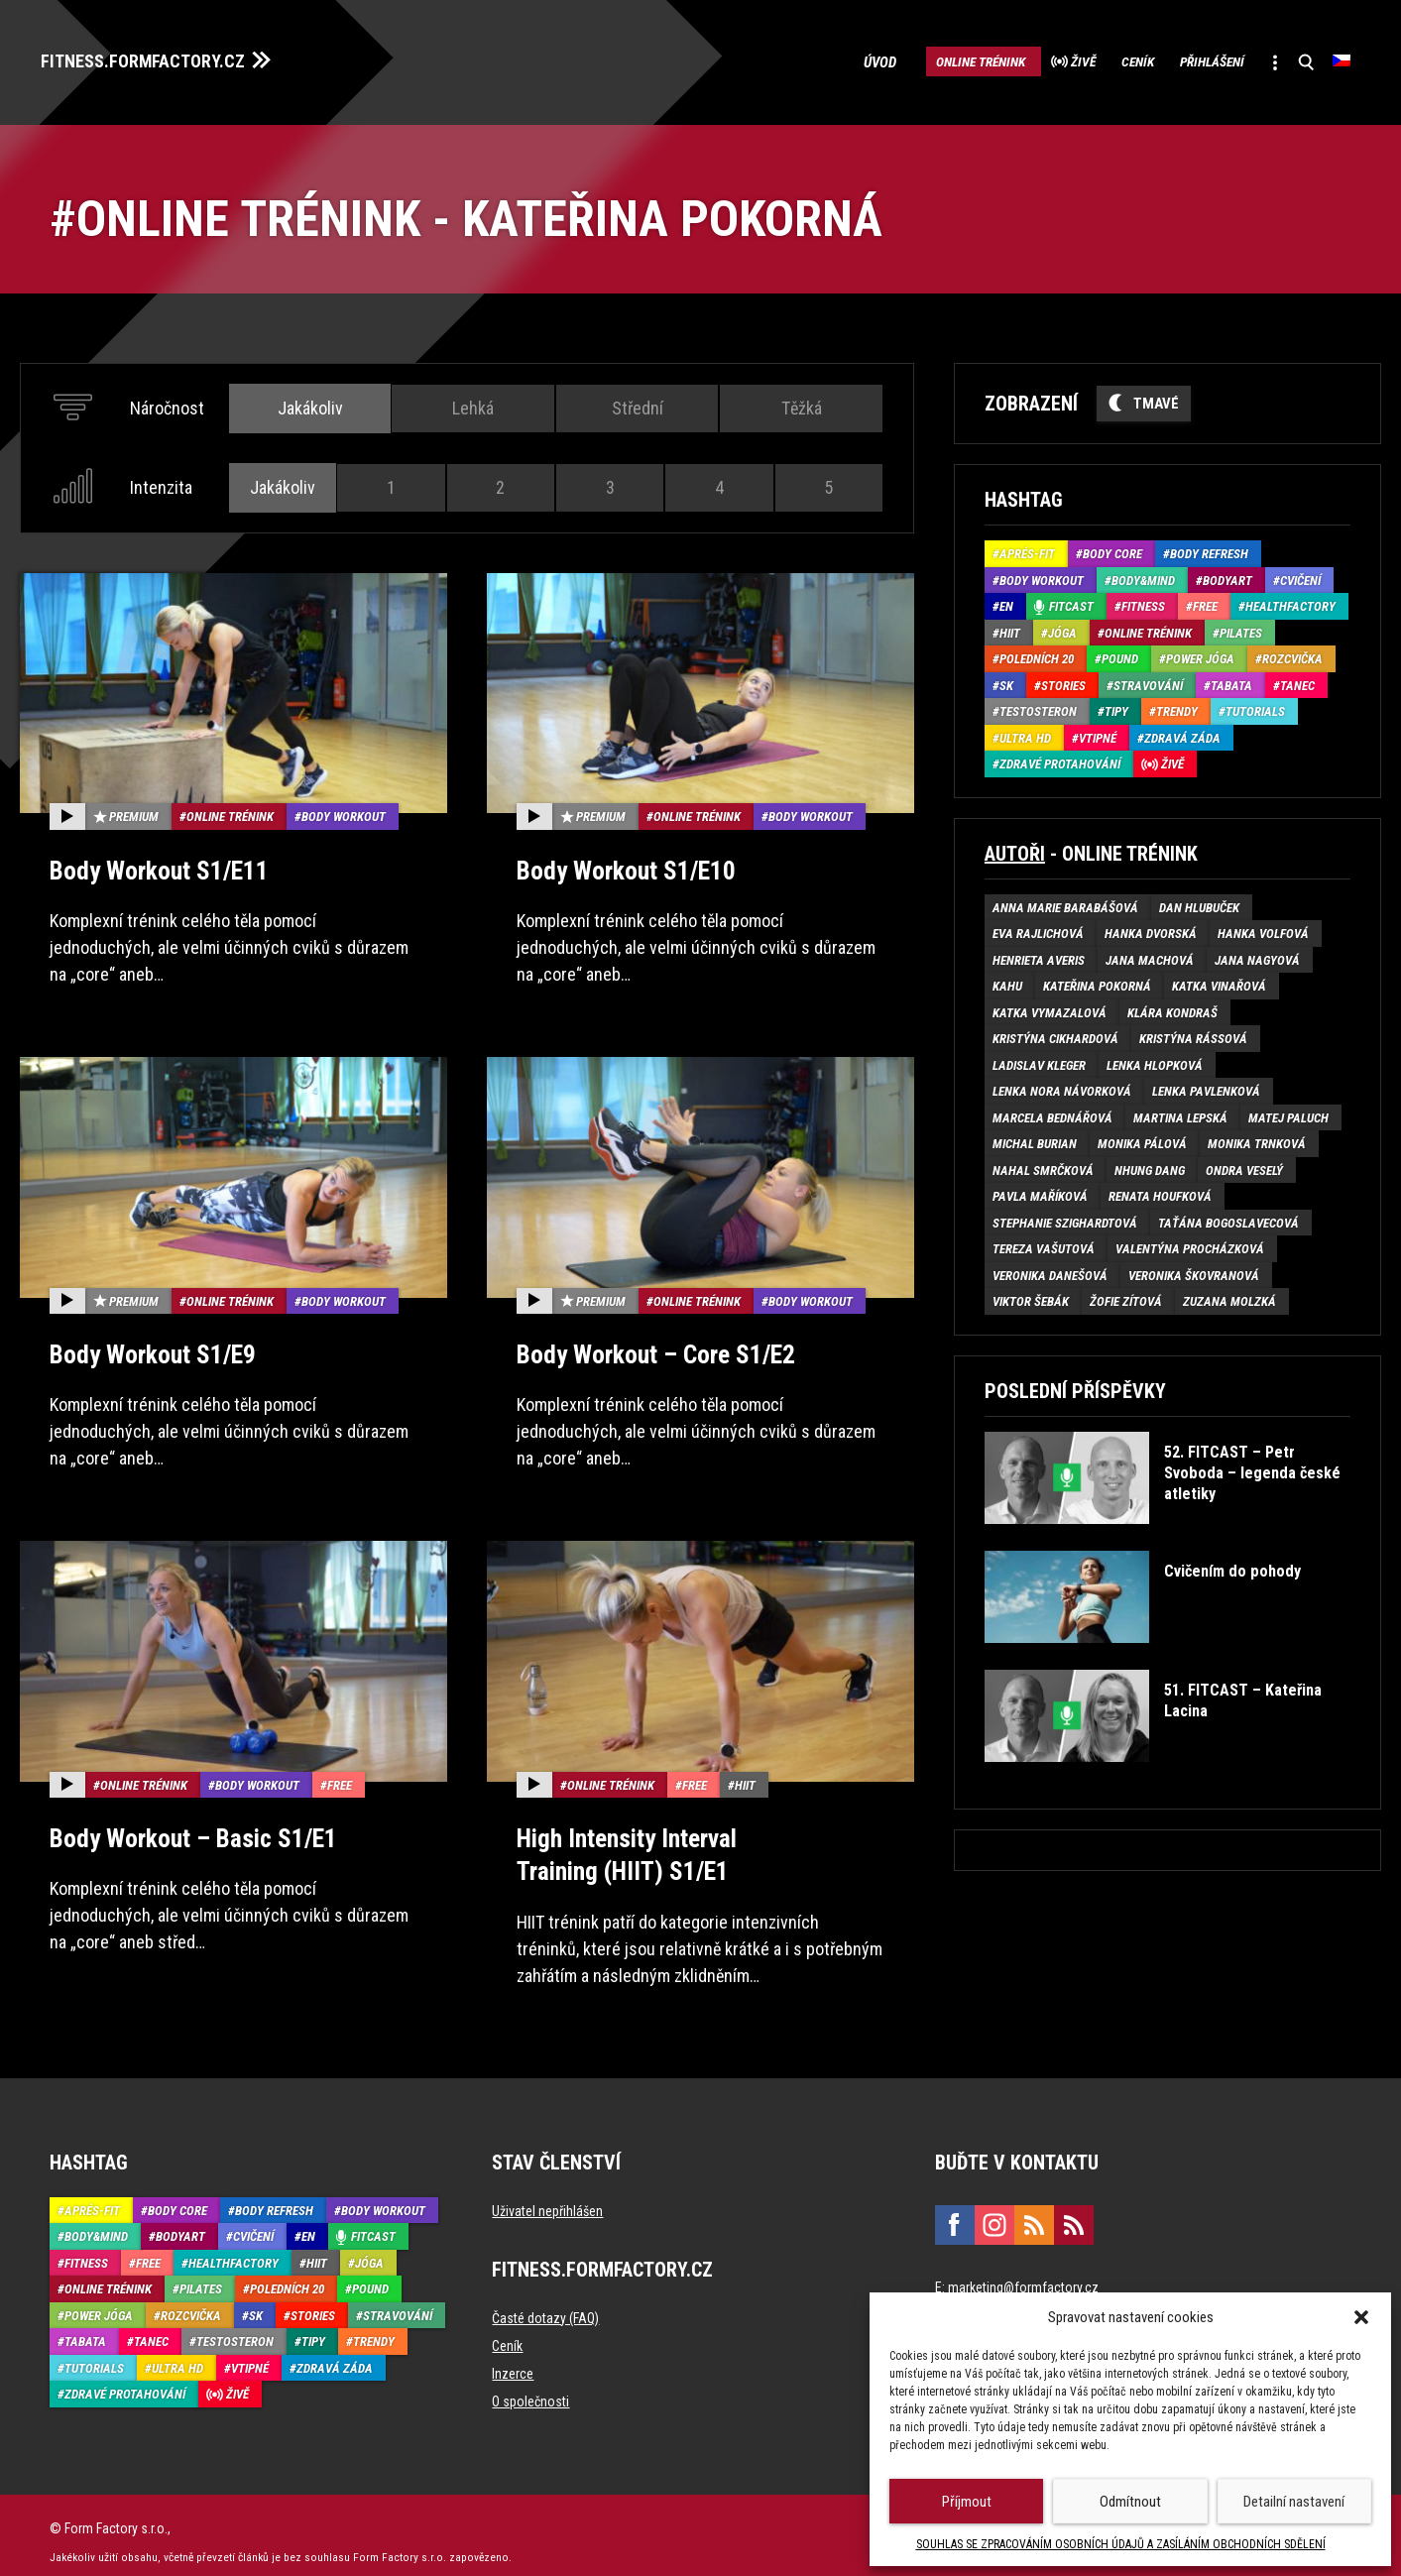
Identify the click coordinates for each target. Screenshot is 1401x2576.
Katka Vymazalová (1049, 1006)
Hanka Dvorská (1151, 928)
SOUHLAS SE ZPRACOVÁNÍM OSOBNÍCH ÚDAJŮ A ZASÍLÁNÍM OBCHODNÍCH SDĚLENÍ (1121, 2544)
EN (1006, 601)
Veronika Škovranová (1193, 1269)
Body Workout (343, 811)
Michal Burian (1034, 1138)
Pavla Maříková (1040, 1191)
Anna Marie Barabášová (1065, 901)
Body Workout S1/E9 (147, 1345)
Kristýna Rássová (1193, 1033)
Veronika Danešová (1050, 1269)
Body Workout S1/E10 (620, 864)
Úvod (790, 59)
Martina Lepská (1180, 1112)
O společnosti (530, 2388)
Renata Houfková (1160, 1191)
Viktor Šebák (1030, 1296)
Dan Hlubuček (1199, 901)
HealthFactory (1290, 601)
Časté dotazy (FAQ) (545, 2304)
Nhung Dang (1149, 1164)
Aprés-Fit (1027, 548)
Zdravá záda (1182, 732)
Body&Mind (1143, 574)
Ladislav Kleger (1039, 1059)
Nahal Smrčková (1043, 1164)
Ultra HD (1025, 732)
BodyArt (1227, 574)
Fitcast (1071, 601)
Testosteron (1038, 706)
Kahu (1007, 981)
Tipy (1116, 706)
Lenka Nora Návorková (1061, 1086)
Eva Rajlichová (1038, 928)
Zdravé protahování (1059, 759)
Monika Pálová (1142, 1138)
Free (339, 1775)
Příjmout (967, 2502)
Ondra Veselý (1244, 1164)
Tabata (1231, 679)
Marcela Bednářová (1052, 1112)
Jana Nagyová (1257, 954)
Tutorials (1255, 706)
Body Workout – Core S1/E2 (649, 1345)
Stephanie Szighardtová (1064, 1217)
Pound (1120, 653)
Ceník (1091, 59)
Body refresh (1209, 548)
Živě (1019, 59)
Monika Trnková (1257, 1138)
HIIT (745, 1775)
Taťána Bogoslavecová (1228, 1217)
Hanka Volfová (1263, 928)
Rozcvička (1292, 653)
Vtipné (1097, 732)
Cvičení (1300, 574)
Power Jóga (1200, 653)
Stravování (1148, 679)
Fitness (1143, 601)
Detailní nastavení (1293, 2502)
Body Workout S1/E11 (153, 864)
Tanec (1297, 679)
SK (1006, 679)
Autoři (1015, 848)
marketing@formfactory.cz (1023, 2274)
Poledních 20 (1036, 653)
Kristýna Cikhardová (1055, 1033)
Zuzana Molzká (1229, 1296)
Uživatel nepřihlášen (547, 2197)
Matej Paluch (1288, 1112)
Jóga (1062, 627)
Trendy (1177, 706)
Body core (1112, 548)
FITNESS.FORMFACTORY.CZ (160, 57)
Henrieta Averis (1038, 954)
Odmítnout (1130, 2502)
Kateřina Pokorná (1097, 981)
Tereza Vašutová (1043, 1243)
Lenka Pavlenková (1206, 1086)
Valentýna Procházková (1189, 1243)
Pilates (1241, 627)
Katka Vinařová (1219, 981)
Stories (1063, 679)
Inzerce (512, 2360)
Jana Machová (1150, 954)
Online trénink (897, 59)
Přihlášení (1184, 59)
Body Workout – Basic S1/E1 (186, 1828)
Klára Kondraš (1172, 1006)
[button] (1361, 2317)
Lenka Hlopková (1155, 1059)
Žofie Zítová (1126, 1296)
